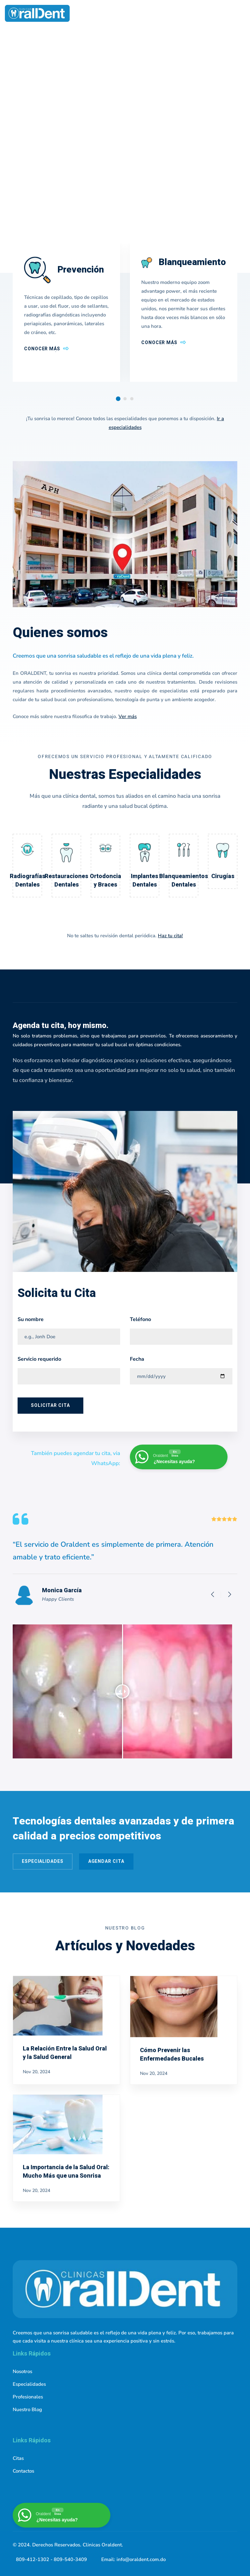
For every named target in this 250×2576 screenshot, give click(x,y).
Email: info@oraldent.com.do (133, 2559)
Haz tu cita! (170, 935)
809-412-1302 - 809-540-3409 (51, 2559)
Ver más (127, 716)
